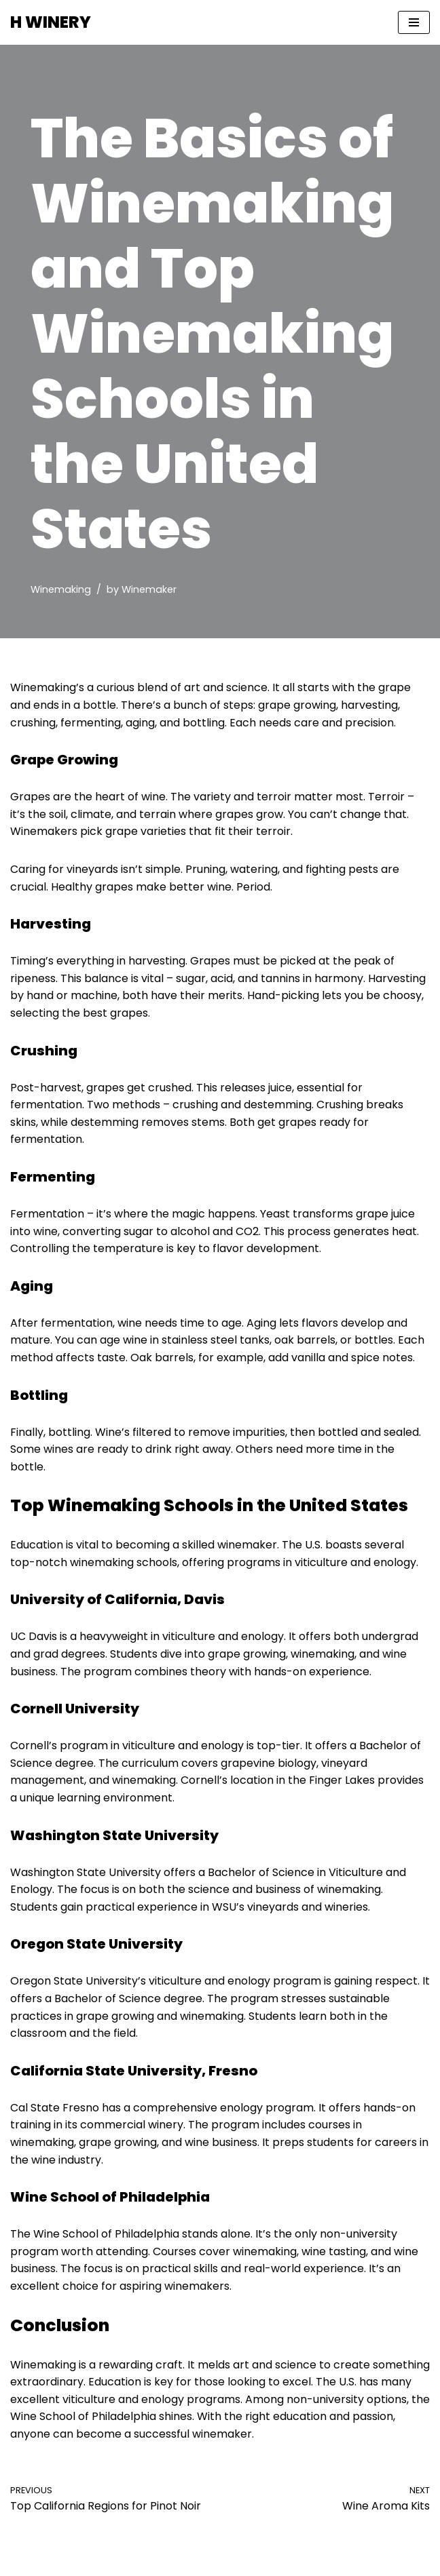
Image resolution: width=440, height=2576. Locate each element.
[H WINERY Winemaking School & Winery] (50, 22)
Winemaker (149, 589)
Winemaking (61, 589)
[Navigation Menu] (414, 22)
